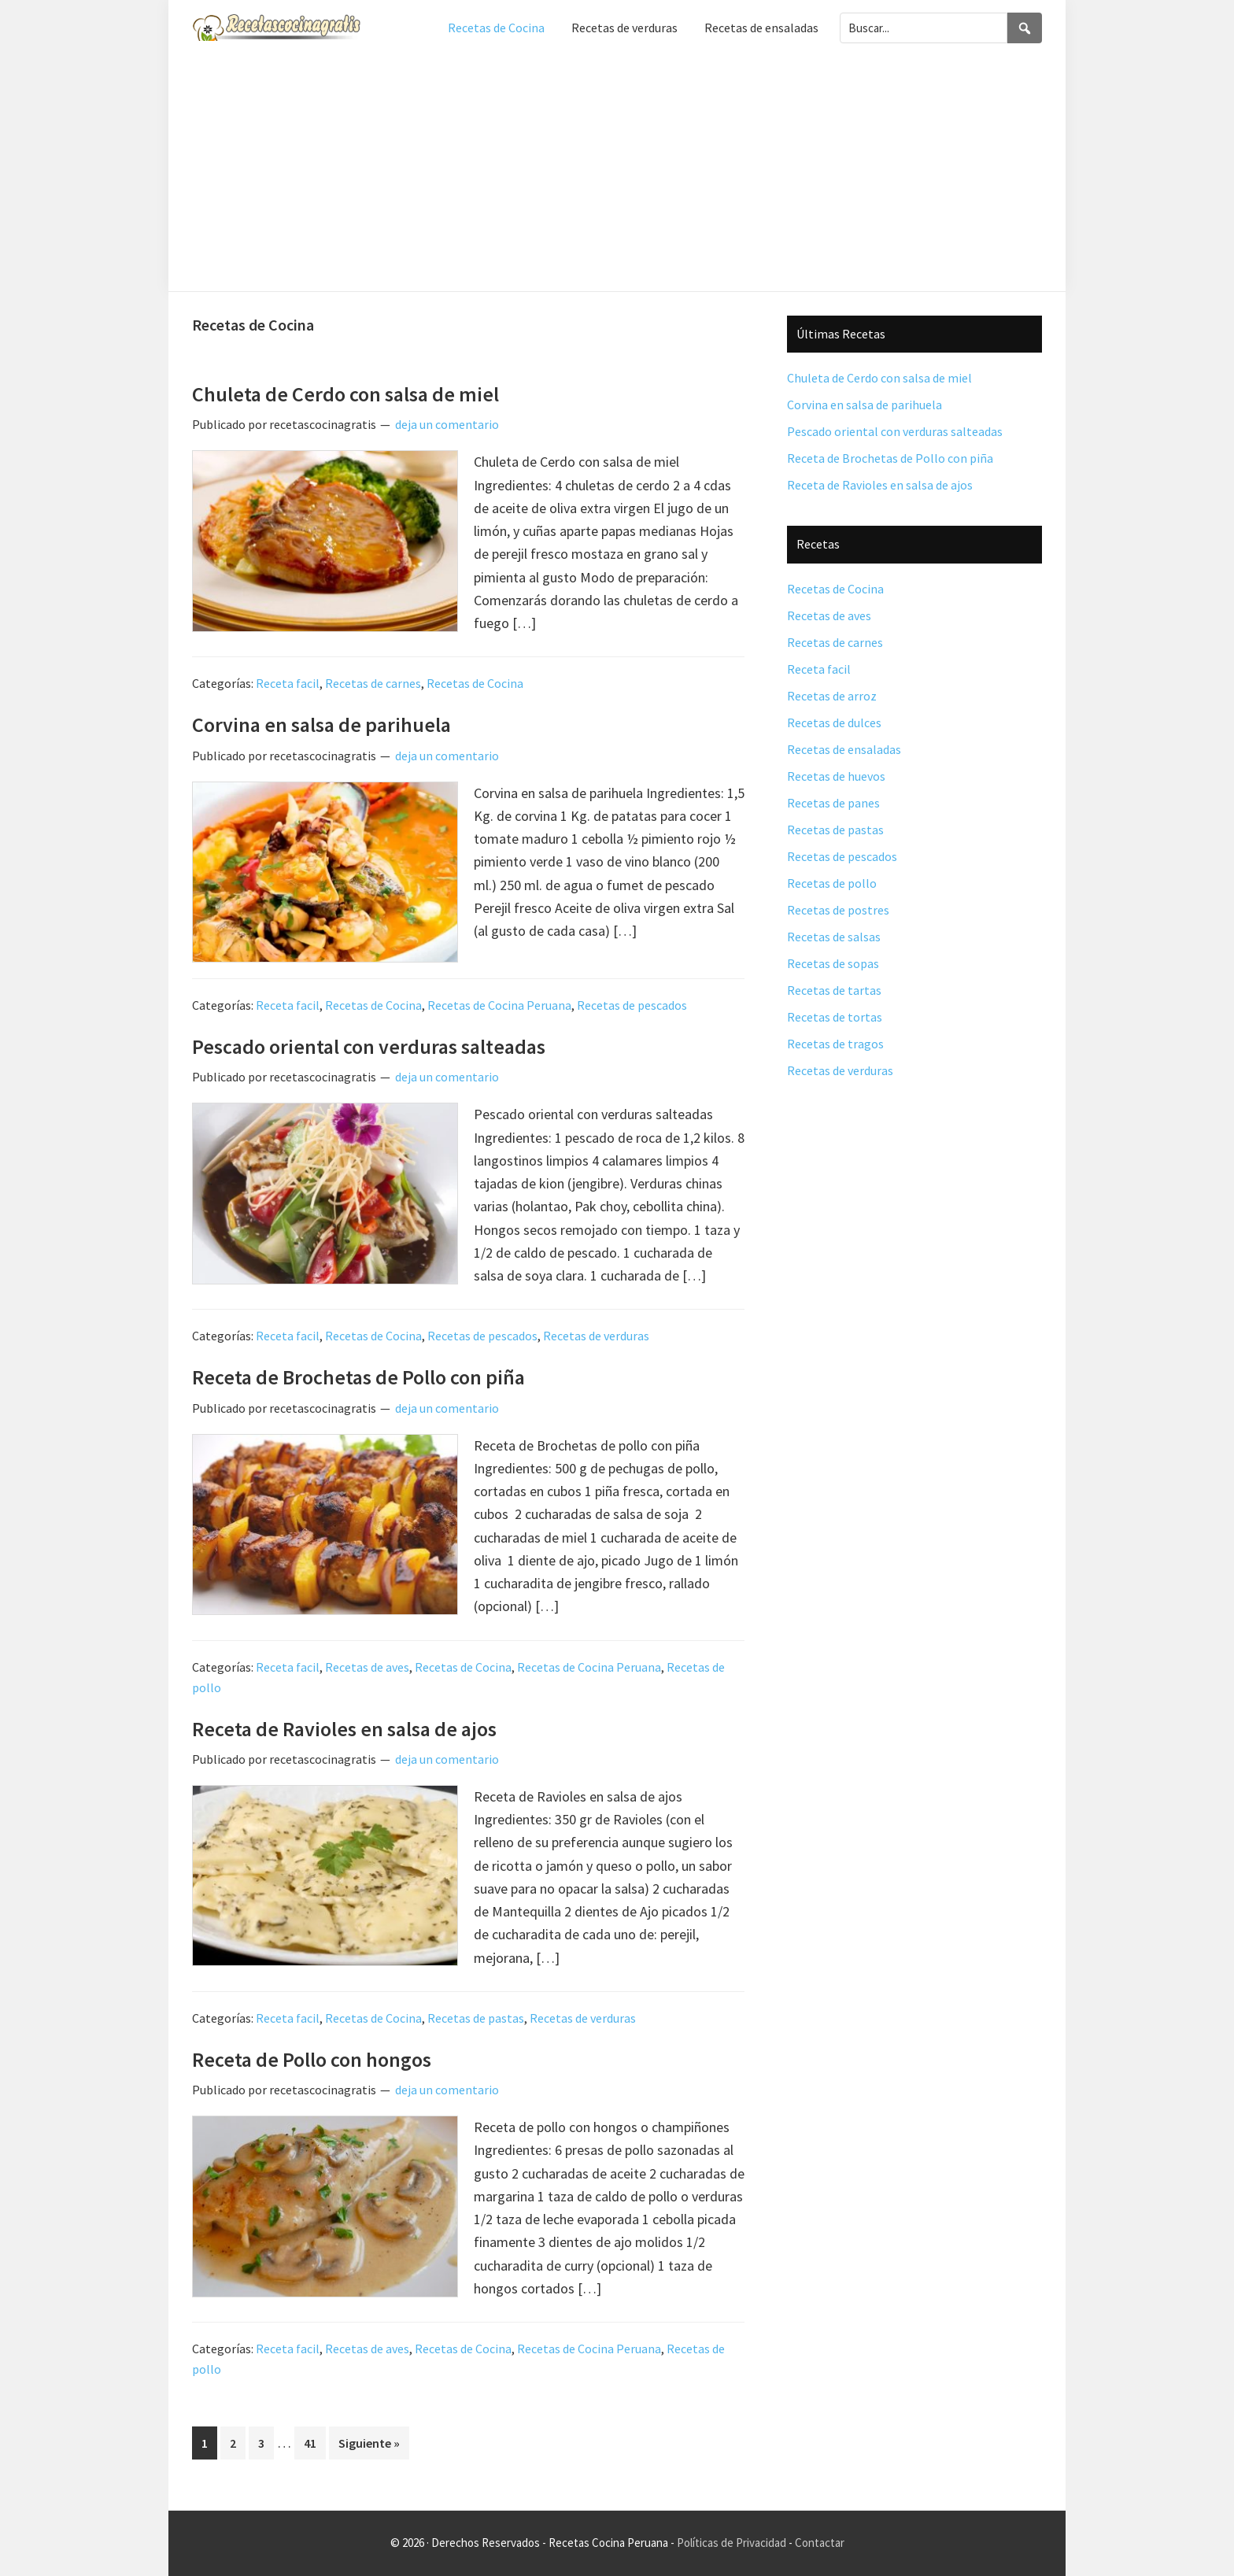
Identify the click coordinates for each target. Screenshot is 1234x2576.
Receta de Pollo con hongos (311, 2059)
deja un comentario (447, 424)
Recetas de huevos (836, 776)
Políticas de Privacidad (731, 2542)
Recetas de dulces (834, 722)
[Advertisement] (617, 173)
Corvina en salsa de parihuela (321, 724)
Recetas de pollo (832, 883)
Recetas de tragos (835, 1043)
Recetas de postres (838, 910)
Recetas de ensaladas (844, 749)
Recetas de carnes (373, 683)
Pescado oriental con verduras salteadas (368, 1046)
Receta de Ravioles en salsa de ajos (344, 1729)
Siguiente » (369, 2443)
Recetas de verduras (596, 1335)
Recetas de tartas (834, 990)
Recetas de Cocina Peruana (499, 1005)
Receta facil (288, 683)
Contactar (819, 2542)
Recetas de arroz (832, 696)
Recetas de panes (833, 803)
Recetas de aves (367, 1667)
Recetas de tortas (834, 1017)
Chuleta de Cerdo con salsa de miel (345, 394)
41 (314, 2441)
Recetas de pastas (475, 2018)
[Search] (1024, 28)
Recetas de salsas (834, 936)
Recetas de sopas (833, 963)
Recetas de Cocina (475, 683)
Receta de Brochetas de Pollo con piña (358, 1377)
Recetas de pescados (632, 1005)
